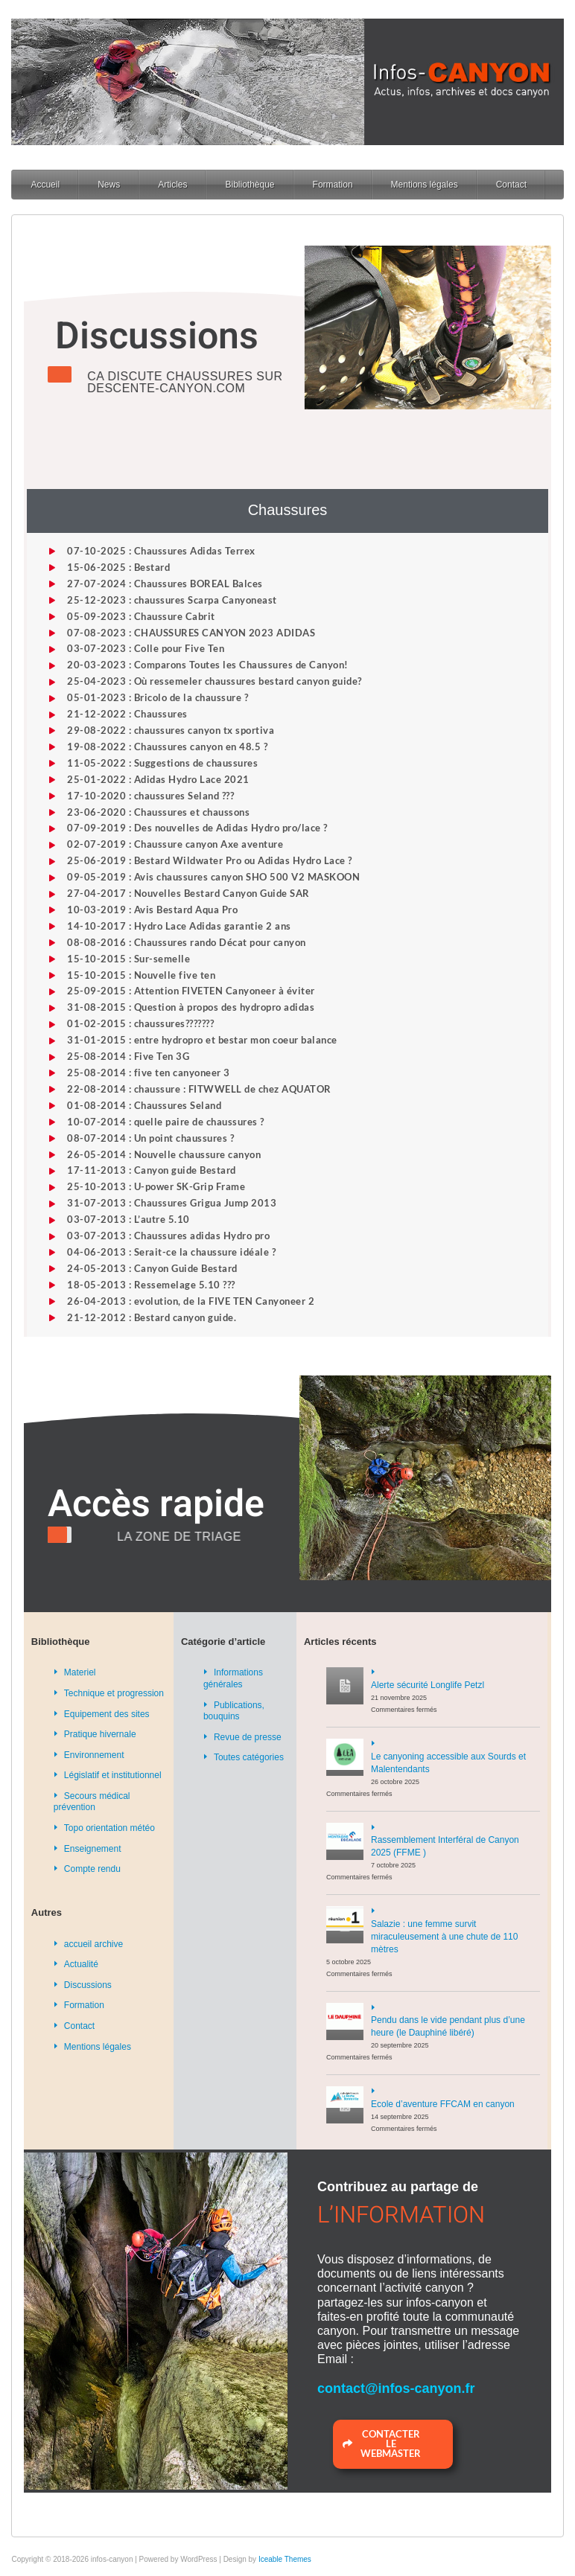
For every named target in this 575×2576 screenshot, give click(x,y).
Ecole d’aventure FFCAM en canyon (443, 2104)
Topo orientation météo (109, 1828)
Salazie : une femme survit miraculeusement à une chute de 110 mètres (444, 1937)
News (109, 184)
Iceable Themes (284, 2559)
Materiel (80, 1672)
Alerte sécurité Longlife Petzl (427, 1685)
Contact (511, 184)
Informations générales (233, 1678)
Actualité (81, 1964)
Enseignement (92, 1849)
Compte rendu (92, 1869)
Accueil (45, 184)
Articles (172, 184)
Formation (333, 184)
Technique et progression (114, 1693)
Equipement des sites (107, 1714)
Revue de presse (248, 1737)
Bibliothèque (249, 184)
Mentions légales (424, 184)
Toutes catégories (249, 1757)
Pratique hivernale (100, 1734)
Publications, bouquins (233, 1711)
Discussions (88, 1985)
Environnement (94, 1755)
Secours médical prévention (92, 1802)
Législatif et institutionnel (113, 1775)
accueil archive (93, 1944)
